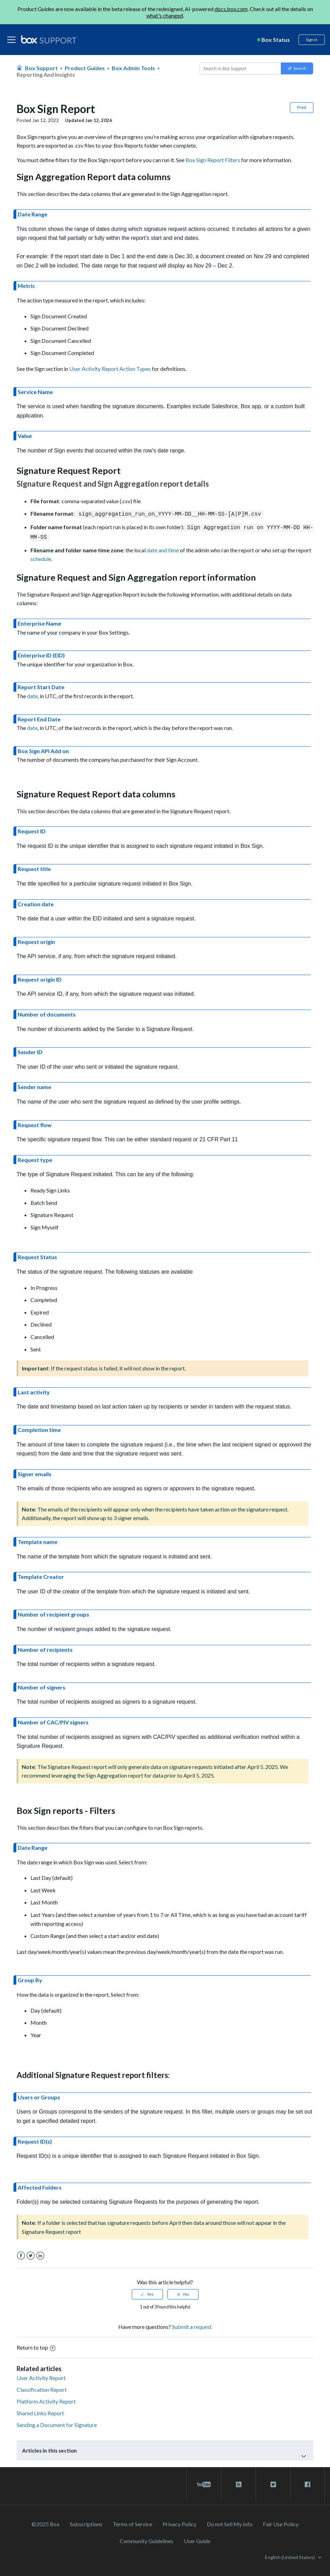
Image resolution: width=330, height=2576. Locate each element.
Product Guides (85, 68)
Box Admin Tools (133, 68)
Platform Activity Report (46, 2399)
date (32, 694)
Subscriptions (86, 2522)
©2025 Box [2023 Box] (45, 2522)
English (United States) (290, 2555)
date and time (163, 548)
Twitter (30, 2253)
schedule (40, 556)
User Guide (197, 2539)
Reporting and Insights (46, 74)
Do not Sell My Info (230, 2522)
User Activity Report (41, 2375)
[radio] (147, 2292)
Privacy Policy (179, 2522)
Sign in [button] (312, 39)
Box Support (41, 68)
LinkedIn (40, 2253)
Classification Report (42, 2387)
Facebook (21, 2253)
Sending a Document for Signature (57, 2422)
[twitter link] (273, 2482)
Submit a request (192, 2324)
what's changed (164, 15)
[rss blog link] (238, 2482)
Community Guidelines (146, 2539)
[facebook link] (307, 2482)
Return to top (36, 2345)
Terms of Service (132, 2522)
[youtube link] (204, 2482)
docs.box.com (231, 9)
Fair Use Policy (281, 2522)
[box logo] (48, 39)
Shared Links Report (40, 2411)
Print (301, 107)
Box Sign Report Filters (212, 160)
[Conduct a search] (239, 68)
